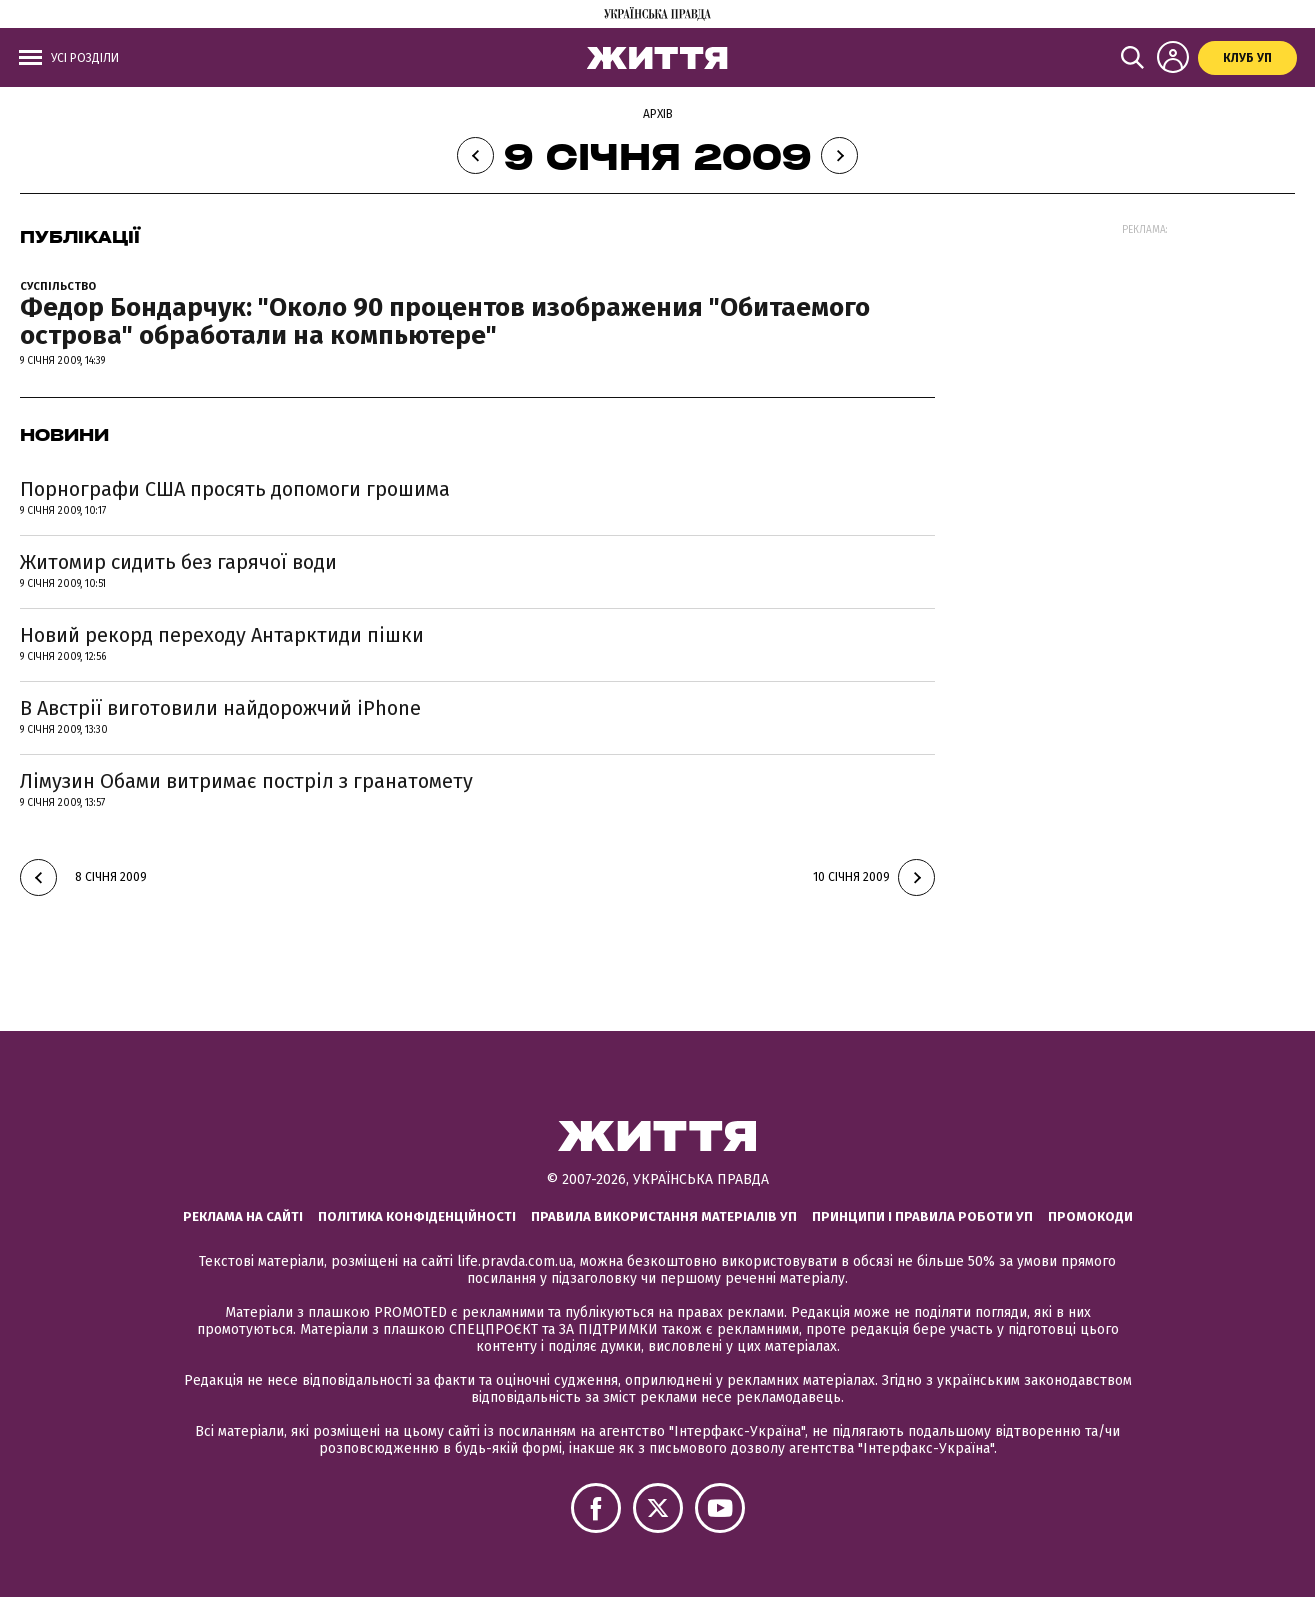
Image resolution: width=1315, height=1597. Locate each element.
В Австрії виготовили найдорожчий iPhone (220, 708)
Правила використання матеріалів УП (664, 1216)
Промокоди (1090, 1216)
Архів (658, 114)
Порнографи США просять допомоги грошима (235, 489)
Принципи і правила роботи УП (922, 1216)
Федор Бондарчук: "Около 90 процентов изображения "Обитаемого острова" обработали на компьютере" (445, 322)
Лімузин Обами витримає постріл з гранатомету (246, 781)
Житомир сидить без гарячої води (178, 562)
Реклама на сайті (243, 1216)
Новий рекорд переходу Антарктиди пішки (222, 635)
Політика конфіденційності (417, 1216)
